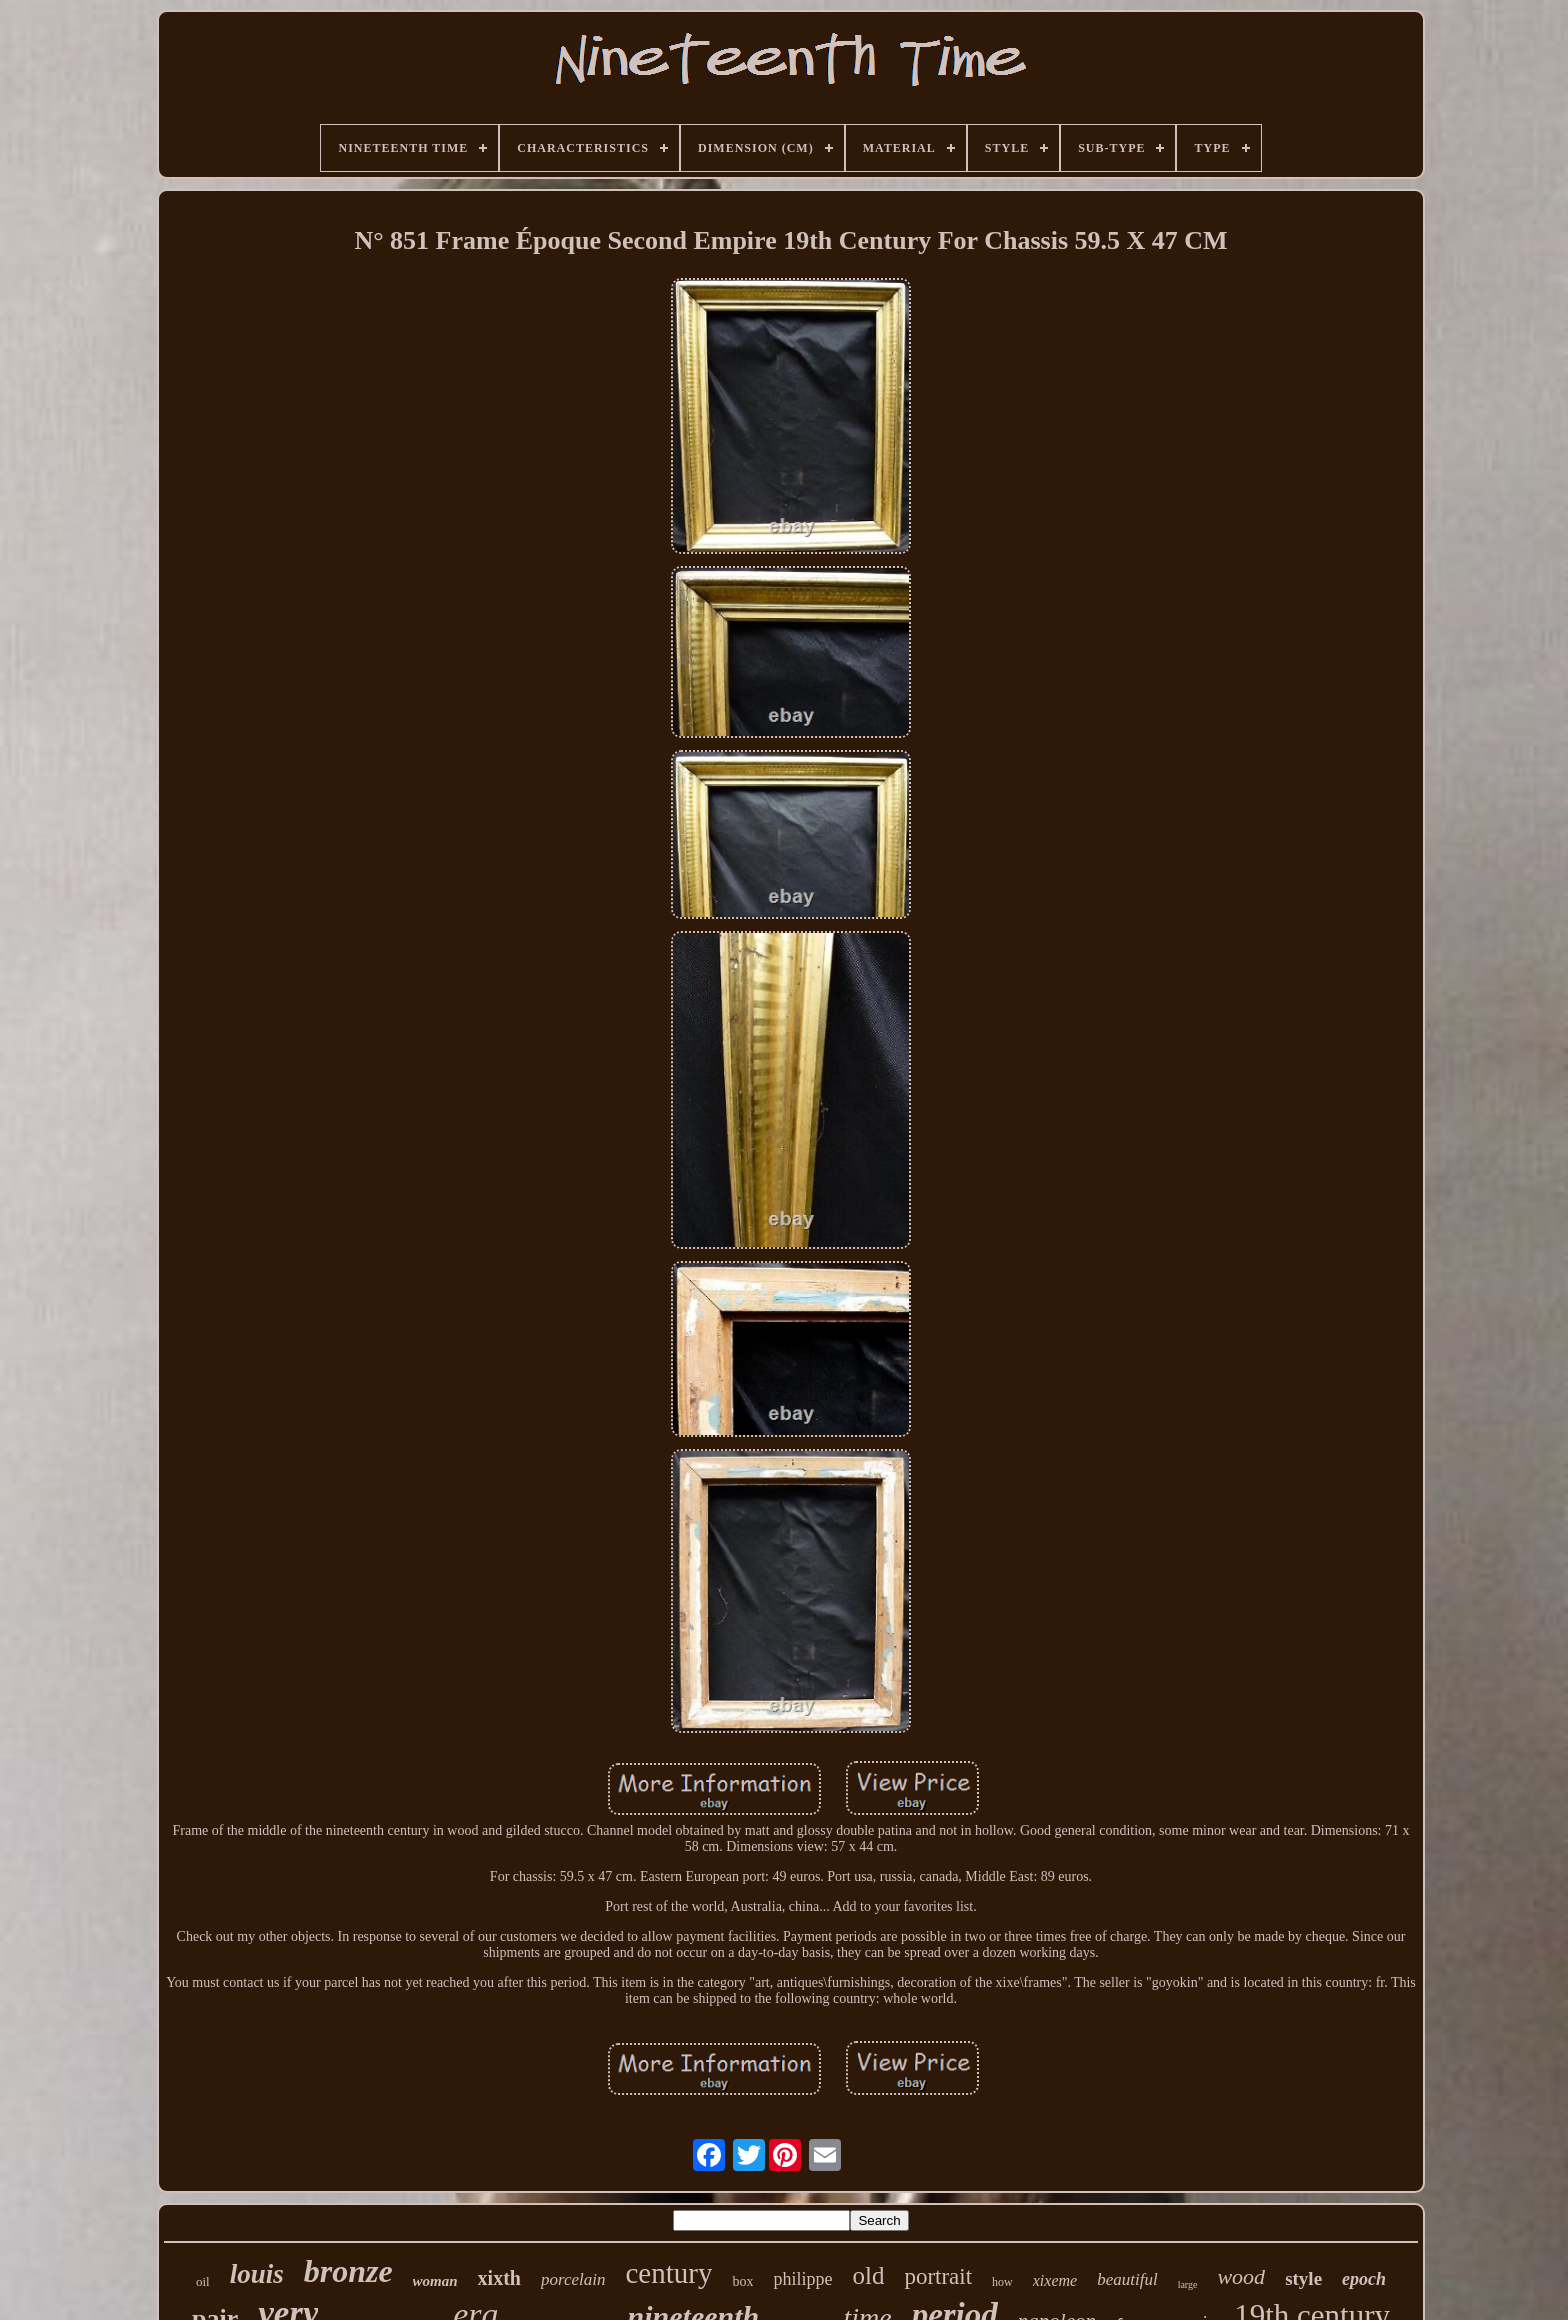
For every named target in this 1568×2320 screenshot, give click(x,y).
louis (257, 2274)
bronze (348, 2271)
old (868, 2275)
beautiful (1127, 2279)
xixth (499, 2278)
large (1188, 2284)
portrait (938, 2276)
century (668, 2273)
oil (203, 2281)
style (1303, 2278)
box (742, 2281)
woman (435, 2281)
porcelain (573, 2279)
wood (1241, 2276)
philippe (802, 2279)
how (1002, 2282)
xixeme (1055, 2280)
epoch (1364, 2279)
